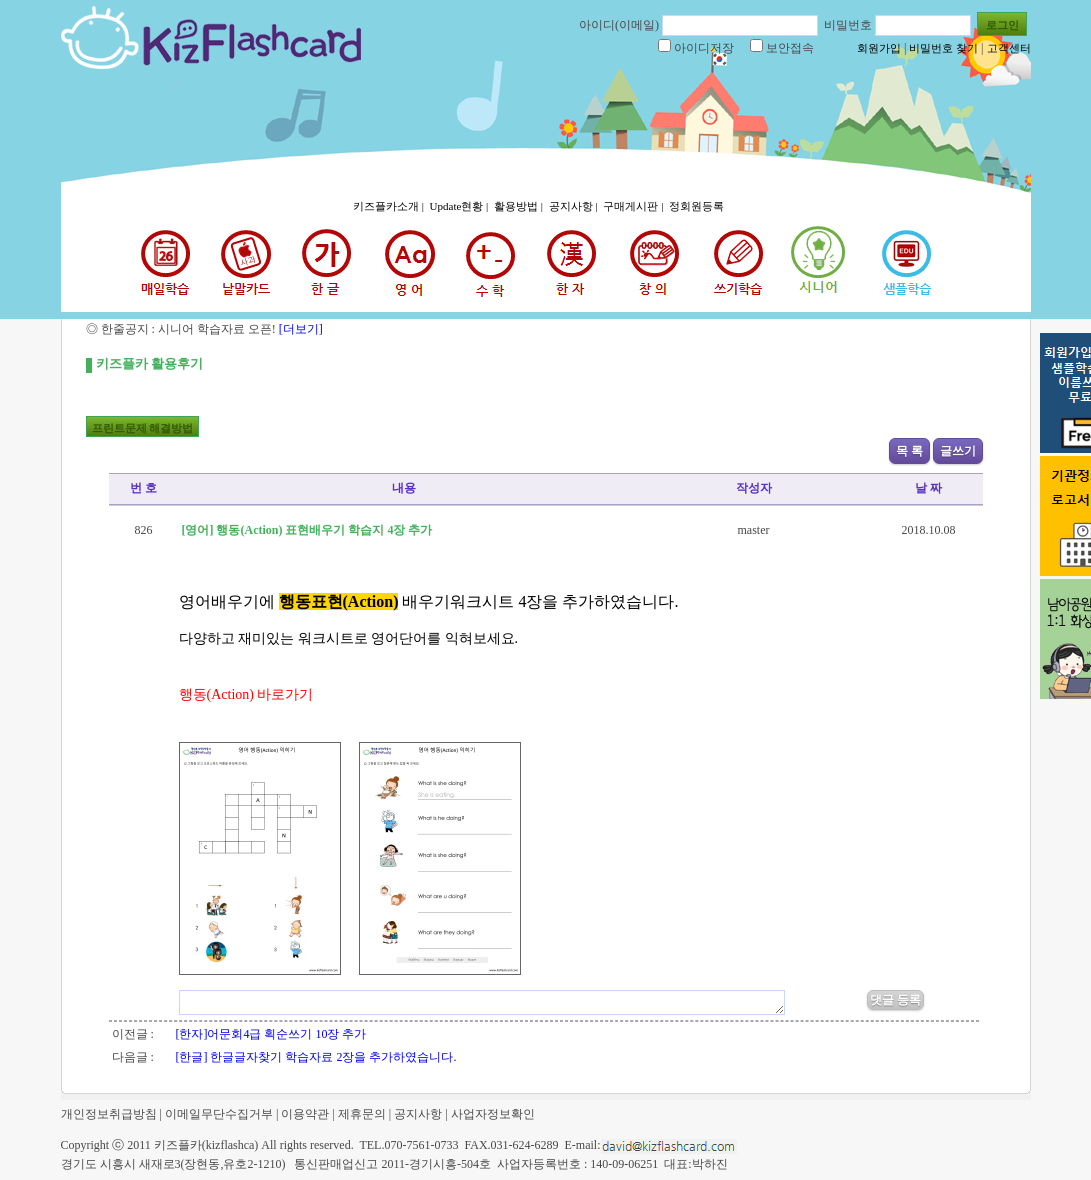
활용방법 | (520, 206)
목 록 (909, 451)
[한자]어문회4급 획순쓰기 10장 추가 (271, 1034)
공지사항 (418, 1114)
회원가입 (879, 48)
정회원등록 (696, 206)
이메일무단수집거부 (219, 1114)
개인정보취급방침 (109, 1114)
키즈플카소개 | (390, 206)
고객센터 (1009, 48)
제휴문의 (362, 1114)
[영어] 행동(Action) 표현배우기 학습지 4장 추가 (306, 530)
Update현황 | (460, 206)
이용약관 (305, 1114)
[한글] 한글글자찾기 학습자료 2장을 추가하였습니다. (316, 1057)
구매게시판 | (634, 206)
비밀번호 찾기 (943, 48)
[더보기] (299, 329)
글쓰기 (958, 451)
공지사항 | (575, 206)
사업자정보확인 (493, 1114)
